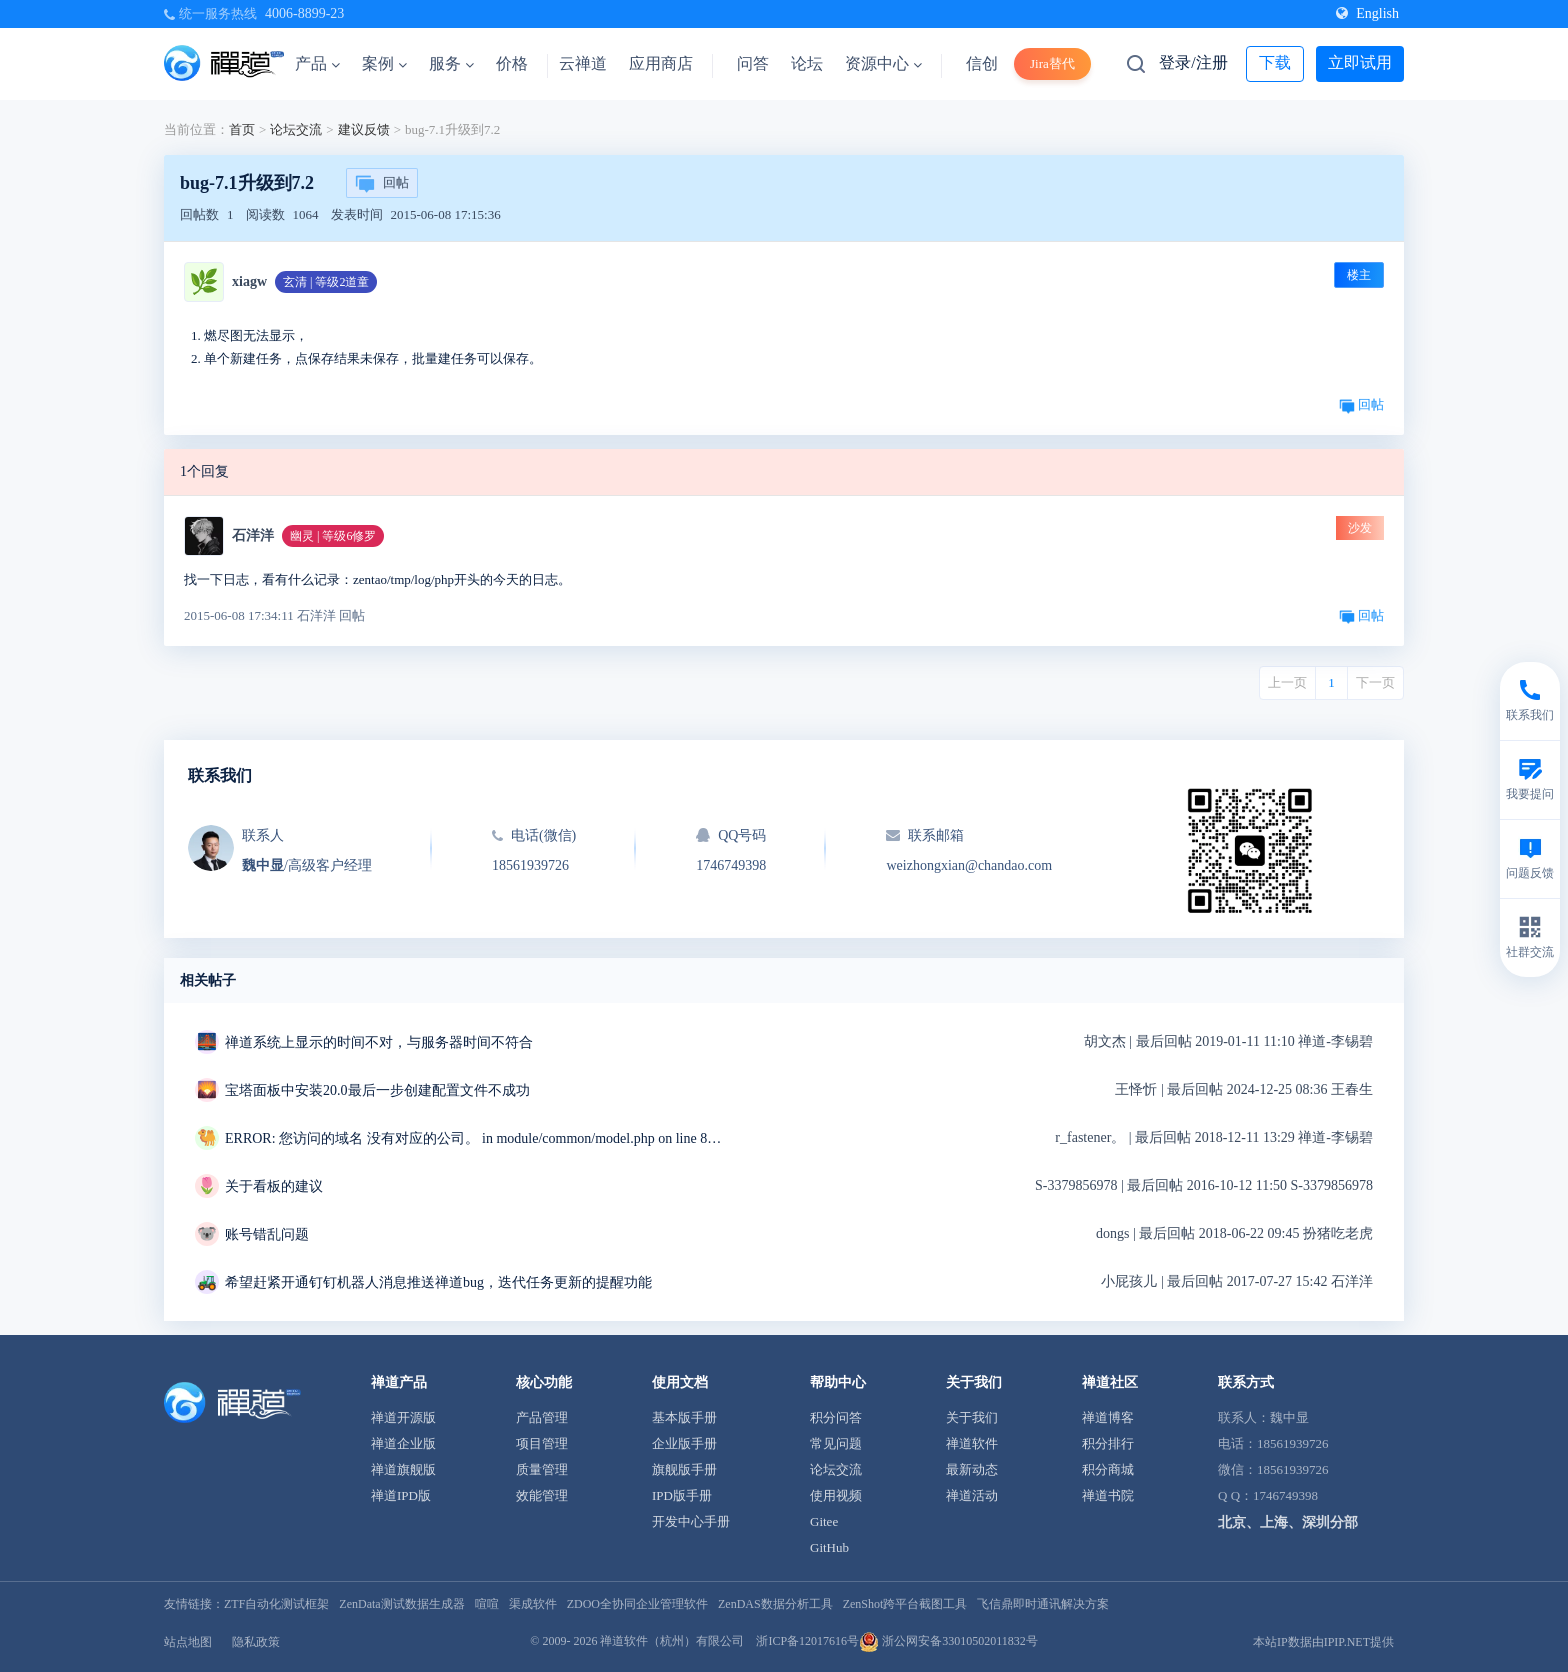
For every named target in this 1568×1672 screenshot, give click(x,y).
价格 (512, 63)
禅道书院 (1108, 1495)
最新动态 (972, 1469)
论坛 (807, 63)
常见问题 (836, 1443)
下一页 (1375, 682)
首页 (242, 129)
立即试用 (1360, 62)
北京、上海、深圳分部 (1288, 1522)
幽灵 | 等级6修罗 (333, 536)
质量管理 (542, 1469)
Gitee (824, 1521)
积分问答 (836, 1417)
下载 (1275, 62)
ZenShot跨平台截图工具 (905, 1604)
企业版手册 (684, 1443)
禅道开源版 (403, 1417)
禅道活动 (972, 1495)
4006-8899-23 (304, 13)
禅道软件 (972, 1443)
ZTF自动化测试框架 (276, 1604)
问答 (753, 63)
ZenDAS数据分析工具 (775, 1604)
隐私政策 (256, 1642)
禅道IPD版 (401, 1495)
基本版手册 (684, 1417)
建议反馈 (364, 129)
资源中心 (883, 63)
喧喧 (487, 1604)
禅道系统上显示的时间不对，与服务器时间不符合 (379, 1042)
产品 (317, 63)
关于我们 (972, 1417)
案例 (384, 63)
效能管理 (542, 1495)
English (1367, 13)
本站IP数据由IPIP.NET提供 (1323, 1642)
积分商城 (1108, 1469)
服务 (451, 63)
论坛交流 (296, 129)
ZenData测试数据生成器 (401, 1604)
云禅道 (583, 63)
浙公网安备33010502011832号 (948, 1641)
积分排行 (1108, 1443)
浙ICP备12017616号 (807, 1641)
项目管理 (542, 1443)
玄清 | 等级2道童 (326, 282)
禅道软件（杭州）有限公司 (672, 1641)
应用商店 (661, 63)
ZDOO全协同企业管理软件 (637, 1604)
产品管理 (542, 1417)
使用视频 (836, 1495)
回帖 (382, 184)
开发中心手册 (691, 1521)
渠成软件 (533, 1604)
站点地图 (188, 1642)
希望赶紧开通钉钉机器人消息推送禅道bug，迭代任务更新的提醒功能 (438, 1282)
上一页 (1287, 682)
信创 (982, 63)
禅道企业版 (403, 1443)
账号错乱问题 (267, 1234)
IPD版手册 (682, 1495)
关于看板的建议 (274, 1186)
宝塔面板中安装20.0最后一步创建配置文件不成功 (377, 1090)
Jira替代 (1052, 63)
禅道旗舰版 (403, 1469)
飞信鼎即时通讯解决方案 (1043, 1604)
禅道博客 (1108, 1417)
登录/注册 (1193, 62)
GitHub (829, 1547)
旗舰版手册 (684, 1469)
